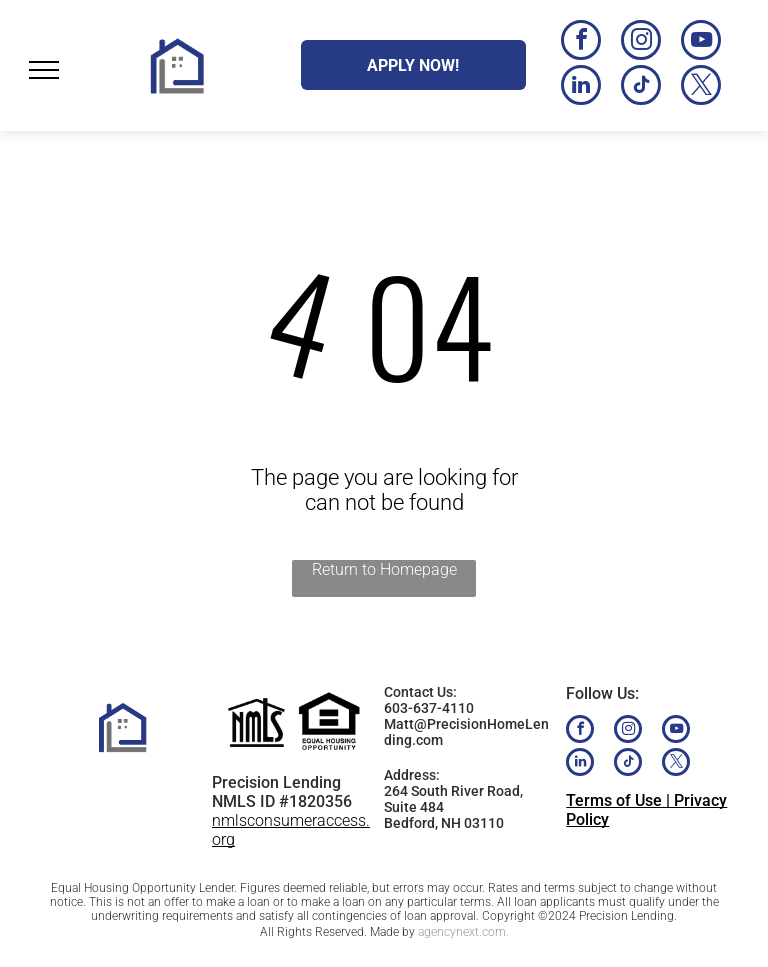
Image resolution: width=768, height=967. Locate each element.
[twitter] (701, 87)
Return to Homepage (384, 569)
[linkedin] (581, 87)
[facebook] (581, 42)
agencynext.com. (463, 932)
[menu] (44, 70)
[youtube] (701, 42)
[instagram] (641, 42)
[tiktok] (641, 87)
